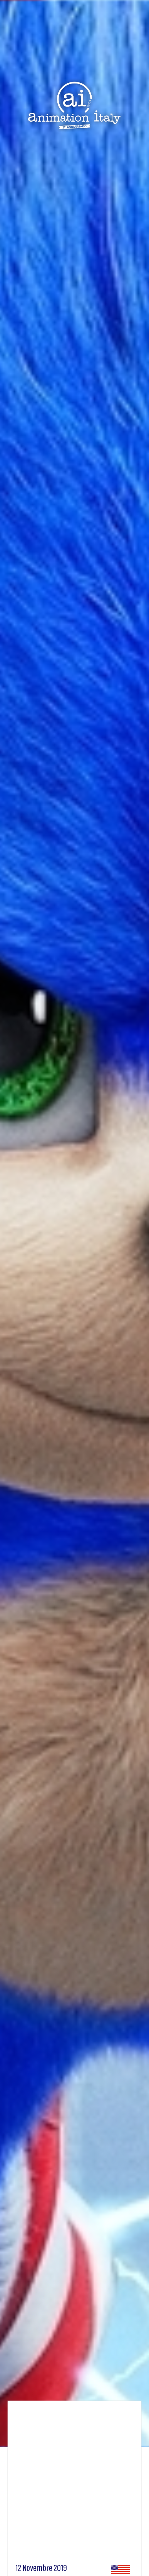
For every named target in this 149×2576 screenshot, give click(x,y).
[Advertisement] (72, 2484)
